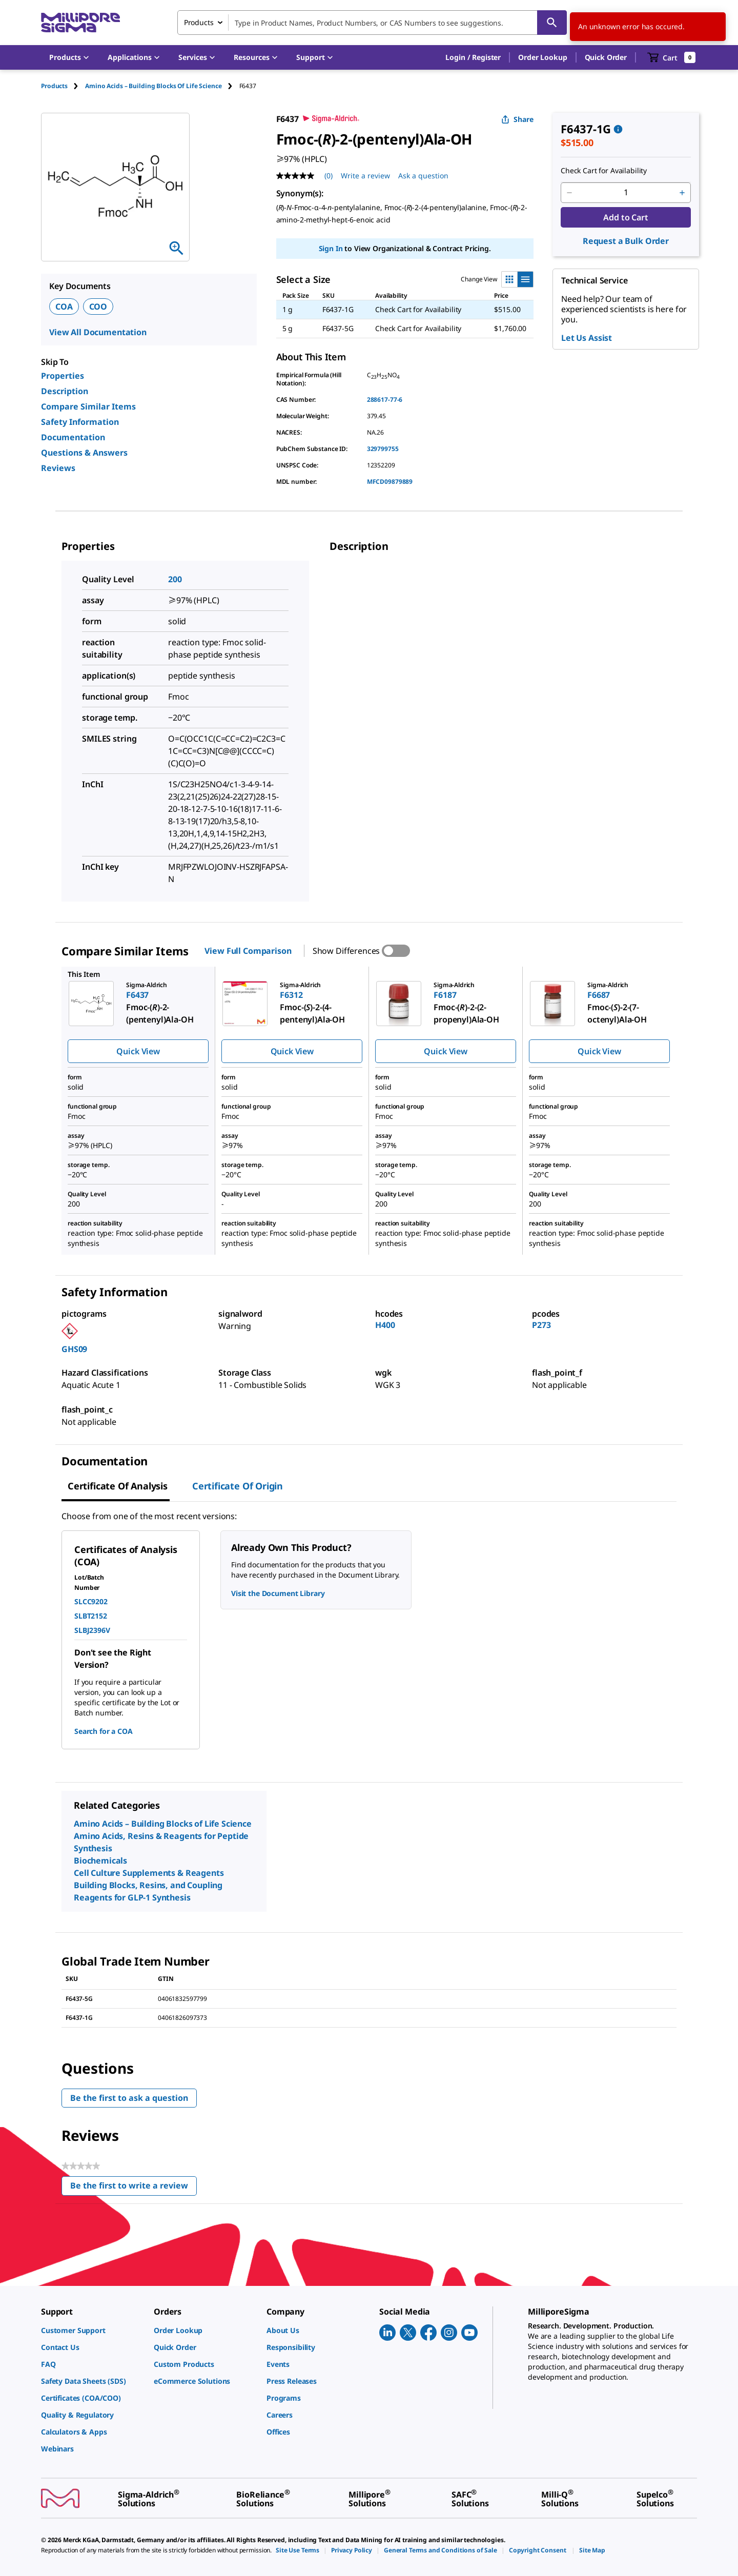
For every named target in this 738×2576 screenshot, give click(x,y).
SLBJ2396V (92, 1630)
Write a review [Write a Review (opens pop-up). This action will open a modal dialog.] (365, 175)
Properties (62, 375)
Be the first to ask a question (129, 2097)
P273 (541, 1325)
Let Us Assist (586, 338)
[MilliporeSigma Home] (80, 23)
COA (64, 306)
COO (98, 306)
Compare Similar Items (88, 406)
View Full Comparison (247, 951)
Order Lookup (542, 57)
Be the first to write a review (133, 2188)
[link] (92, 2330)
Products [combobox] (199, 22)
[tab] (63, 86)
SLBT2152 (90, 1616)
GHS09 (74, 1349)
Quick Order (606, 57)
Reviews (58, 468)
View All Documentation (98, 332)
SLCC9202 (91, 1601)
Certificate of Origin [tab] (237, 1486)
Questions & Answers (84, 452)
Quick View (137, 1051)
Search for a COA (103, 1731)
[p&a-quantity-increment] (682, 193)
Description (64, 391)
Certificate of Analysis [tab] (118, 1486)
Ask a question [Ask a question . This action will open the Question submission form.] (423, 175)
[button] (473, 57)
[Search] (552, 22)
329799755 (383, 448)
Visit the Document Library (277, 1593)
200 (175, 579)
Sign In (331, 248)
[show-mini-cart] (671, 57)
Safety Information (80, 421)
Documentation (73, 437)
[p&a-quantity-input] (626, 192)
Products (54, 85)
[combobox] (372, 22)
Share (517, 119)
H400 (385, 1325)
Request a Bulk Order (626, 241)
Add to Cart (625, 217)
